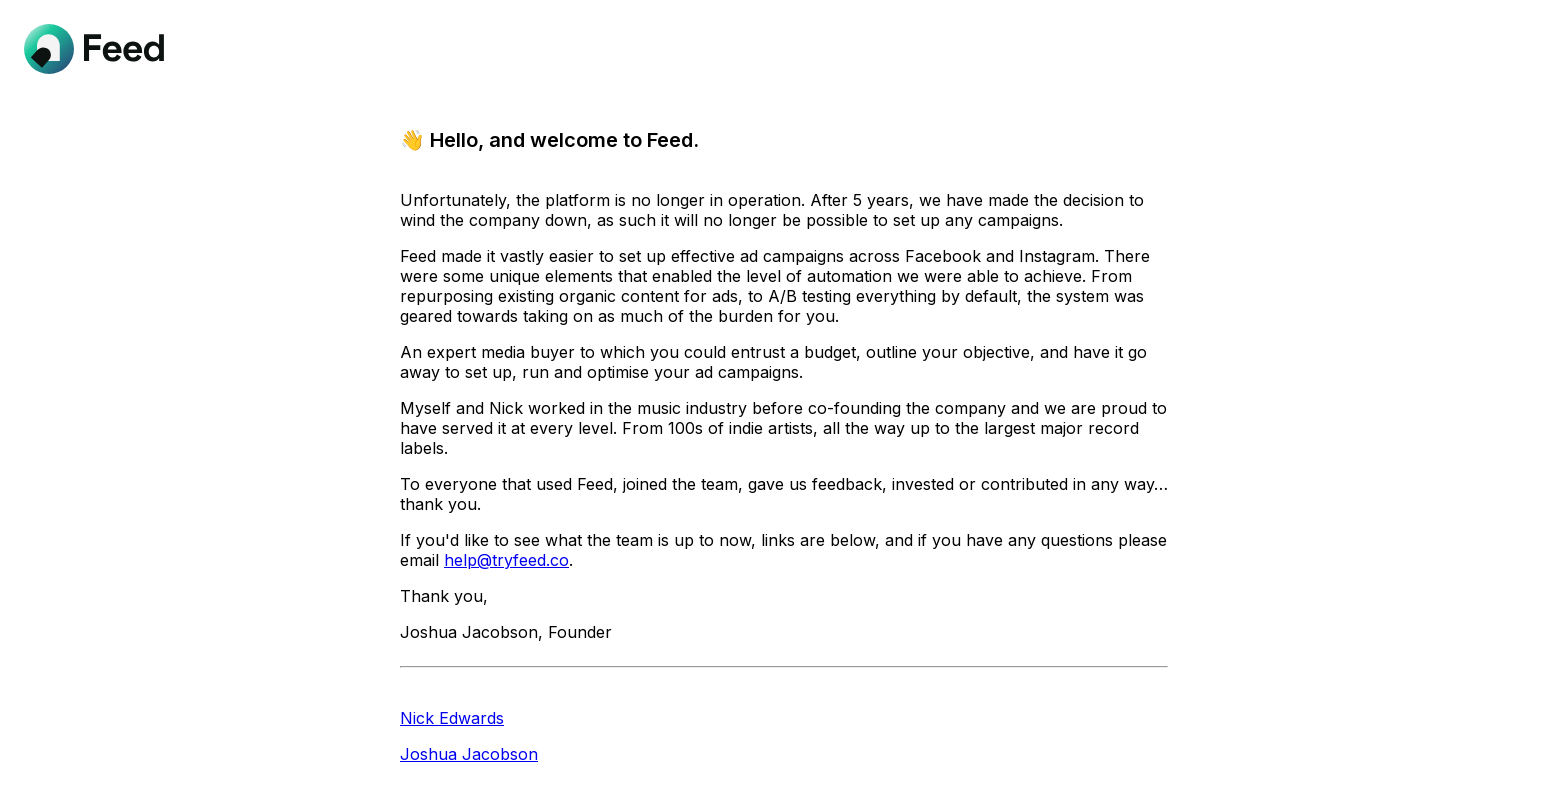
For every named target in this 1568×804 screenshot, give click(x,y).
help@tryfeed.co (506, 560)
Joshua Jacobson (469, 754)
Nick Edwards (452, 718)
